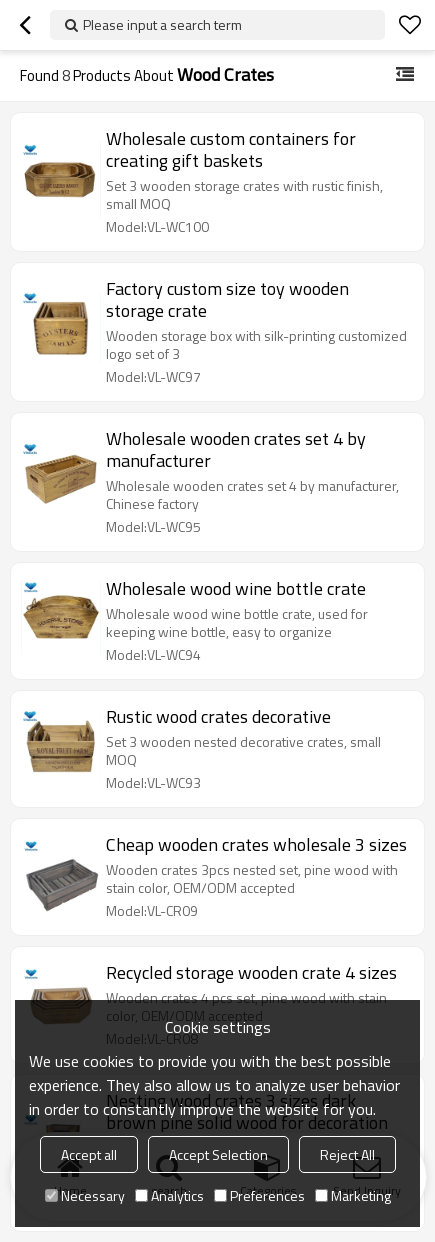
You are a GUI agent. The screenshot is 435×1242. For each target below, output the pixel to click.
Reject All (347, 1154)
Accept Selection (218, 1154)
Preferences (259, 1195)
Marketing (353, 1195)
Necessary (85, 1195)
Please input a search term (162, 24)
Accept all (89, 1154)
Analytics (169, 1195)
